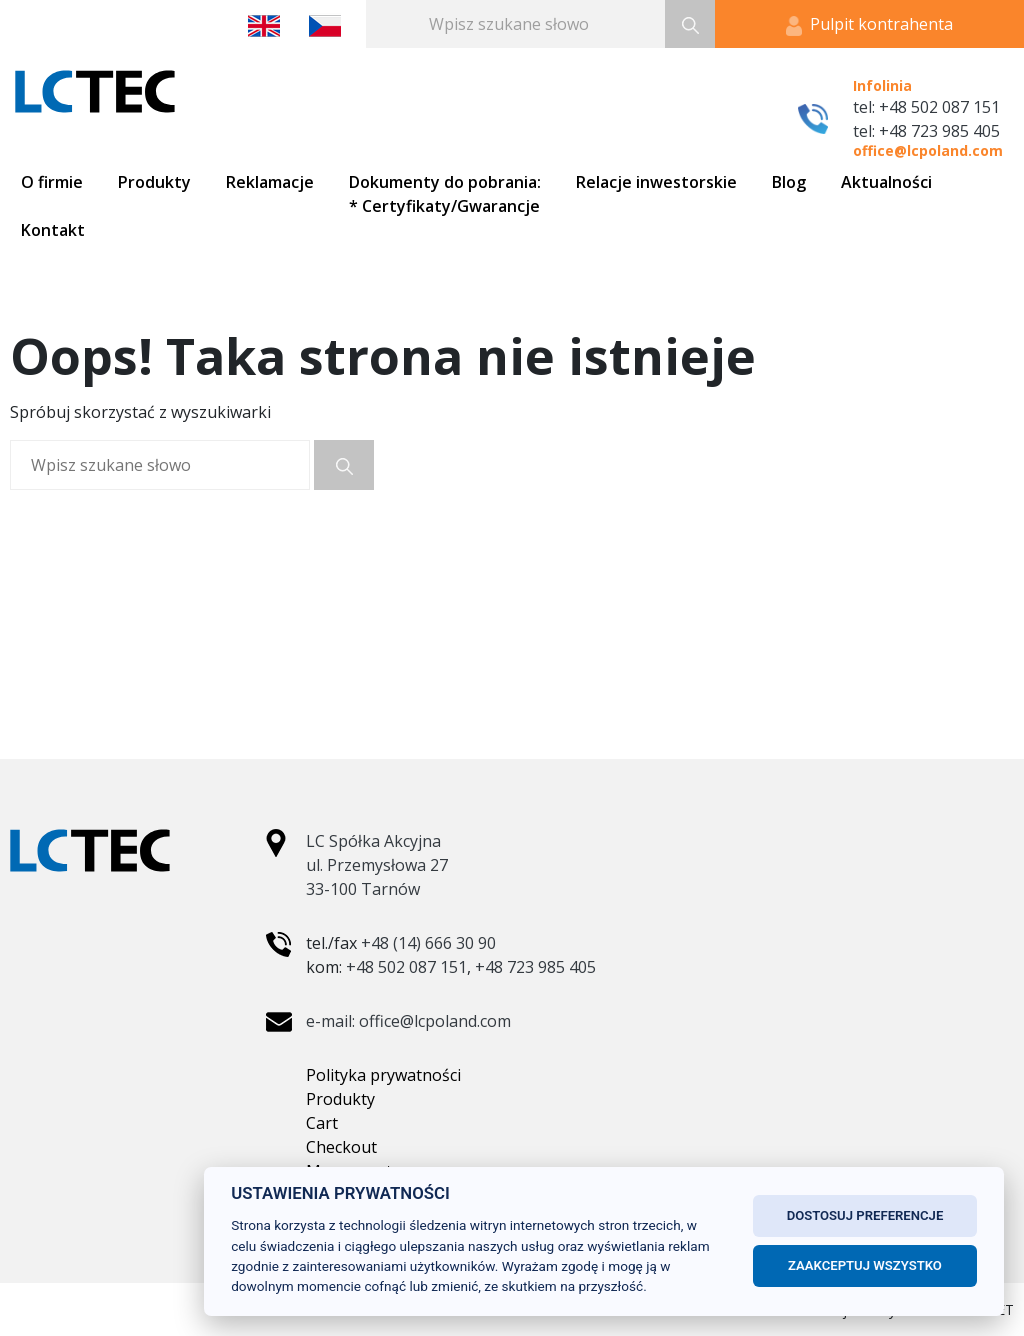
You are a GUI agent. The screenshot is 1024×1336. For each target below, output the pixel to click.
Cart (322, 1123)
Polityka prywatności (383, 1075)
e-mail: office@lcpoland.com (408, 1021)
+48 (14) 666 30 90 (428, 943)
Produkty (340, 1099)
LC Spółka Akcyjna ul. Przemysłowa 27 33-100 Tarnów (377, 865)
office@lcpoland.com (928, 150)
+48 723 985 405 (535, 967)
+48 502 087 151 (406, 967)
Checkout (341, 1147)
